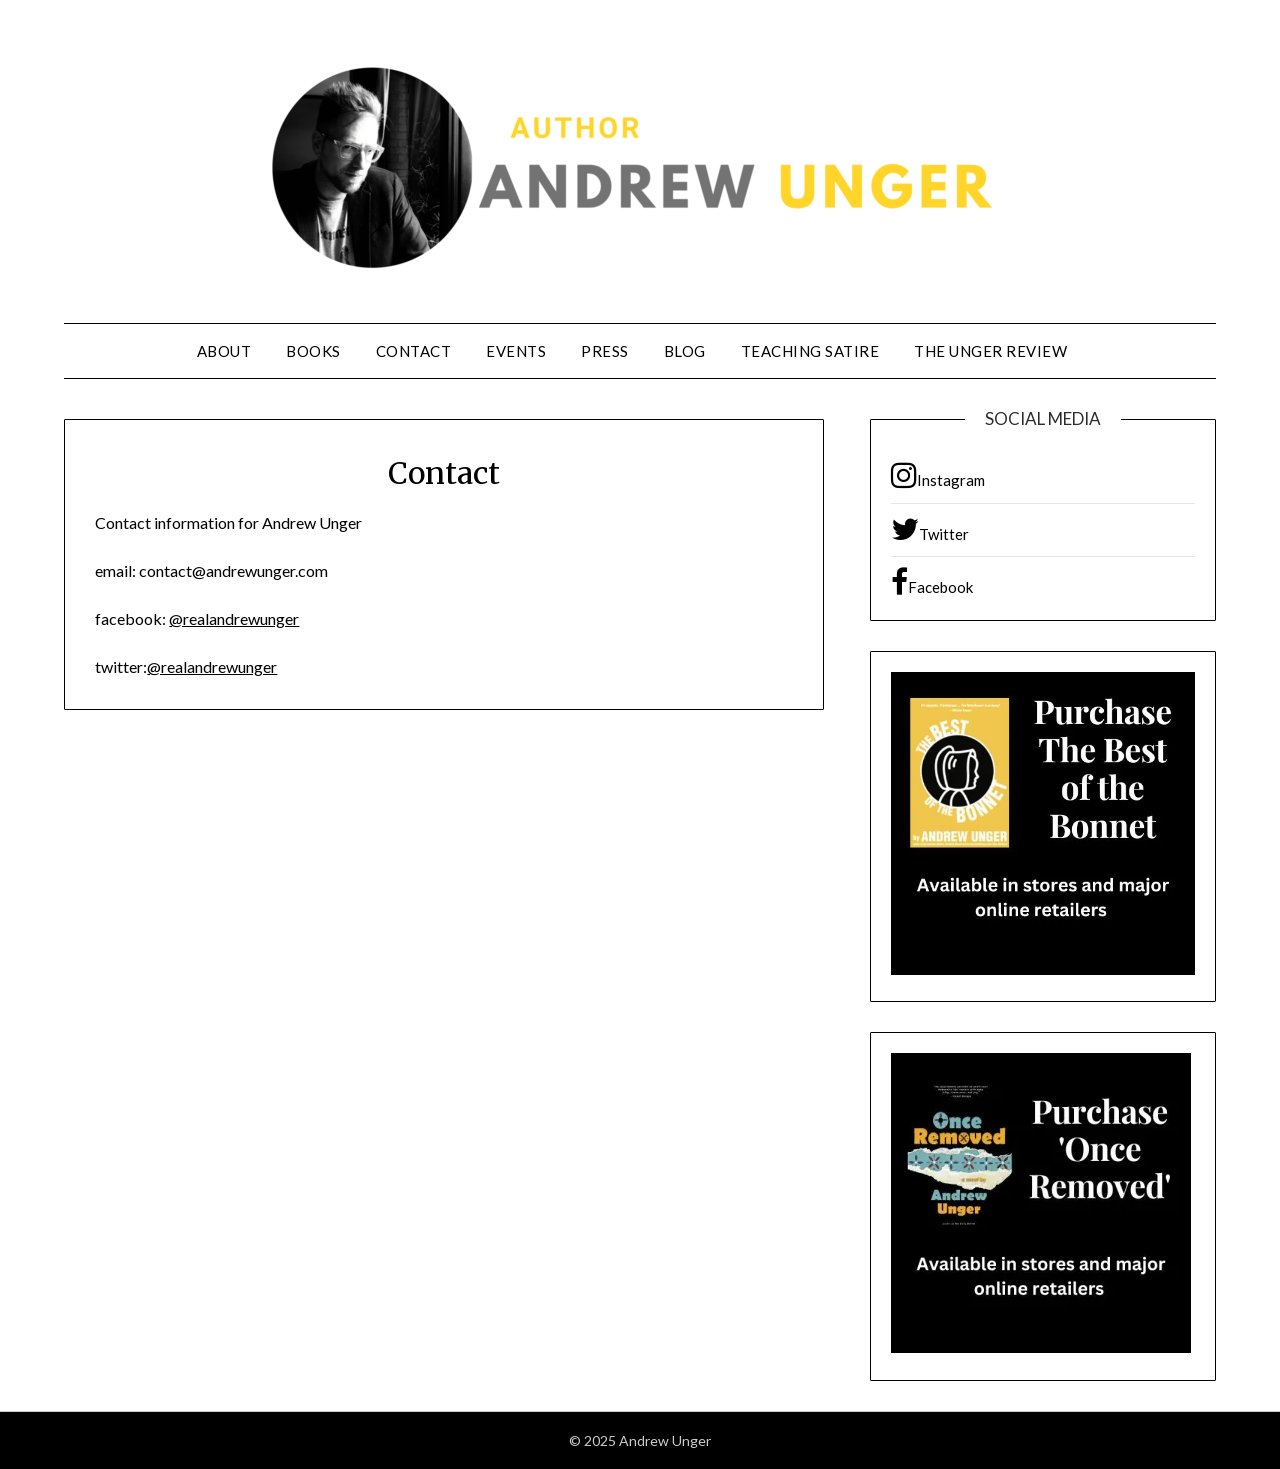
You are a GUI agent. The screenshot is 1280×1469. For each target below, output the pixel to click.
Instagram (938, 475)
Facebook (932, 582)
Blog (685, 351)
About (224, 351)
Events (516, 351)
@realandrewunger (234, 618)
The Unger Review (990, 351)
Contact (414, 351)
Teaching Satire (810, 351)
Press (605, 351)
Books (313, 351)
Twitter (930, 529)
